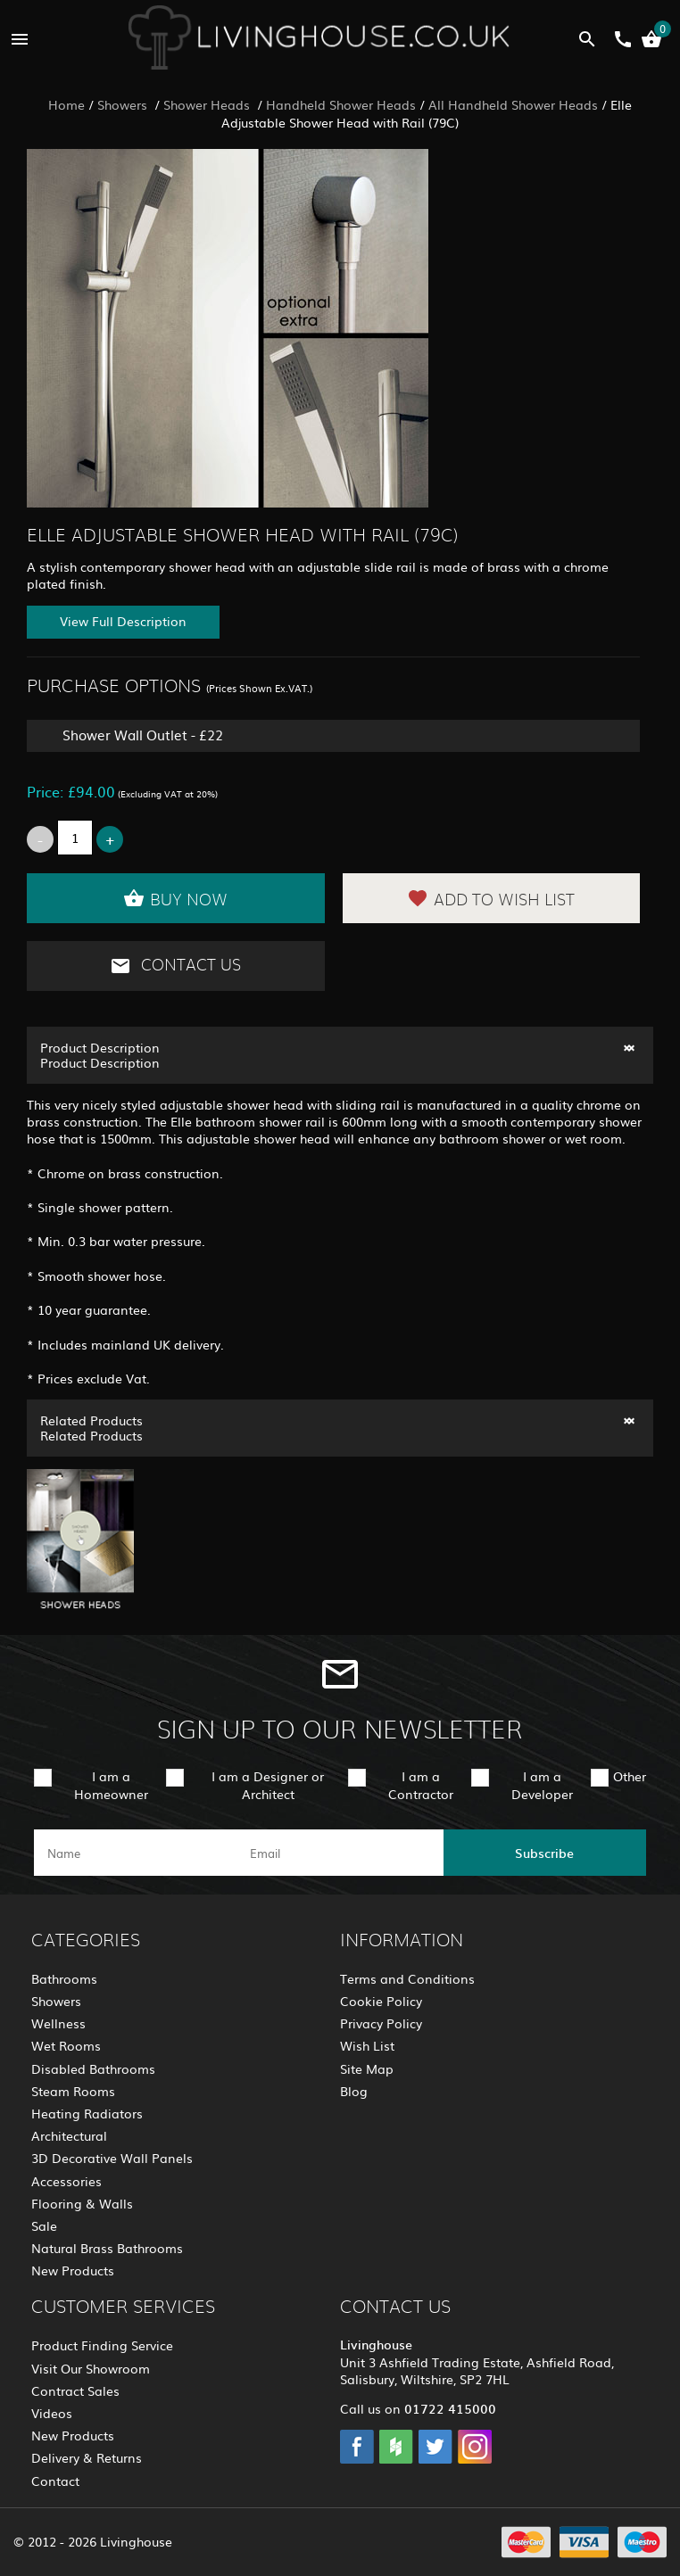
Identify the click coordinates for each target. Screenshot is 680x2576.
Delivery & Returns (86, 2457)
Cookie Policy (381, 2001)
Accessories (66, 2181)
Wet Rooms (66, 2045)
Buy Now (175, 898)
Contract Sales (75, 2390)
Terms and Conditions (407, 1978)
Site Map (367, 2068)
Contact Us (175, 966)
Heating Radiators (87, 2113)
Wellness (58, 2023)
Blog (354, 2091)
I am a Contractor (420, 1784)
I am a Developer (542, 1784)
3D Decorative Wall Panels (112, 2158)
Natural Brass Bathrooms (107, 2248)
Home (66, 104)
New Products (72, 2270)
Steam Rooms (73, 2091)
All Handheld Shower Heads (513, 104)
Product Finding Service (102, 2345)
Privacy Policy (381, 2023)
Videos (51, 2413)
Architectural (69, 2135)
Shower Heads (208, 104)
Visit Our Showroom (90, 2368)
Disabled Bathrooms (93, 2068)
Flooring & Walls (82, 2203)
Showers (124, 104)
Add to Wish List (491, 898)
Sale (44, 2225)
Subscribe (544, 1852)
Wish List (367, 2045)
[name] (135, 1852)
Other (629, 1776)
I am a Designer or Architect (267, 1784)
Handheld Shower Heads (341, 104)
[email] (337, 1852)
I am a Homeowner (111, 1784)
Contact (55, 2480)
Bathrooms (64, 1978)
